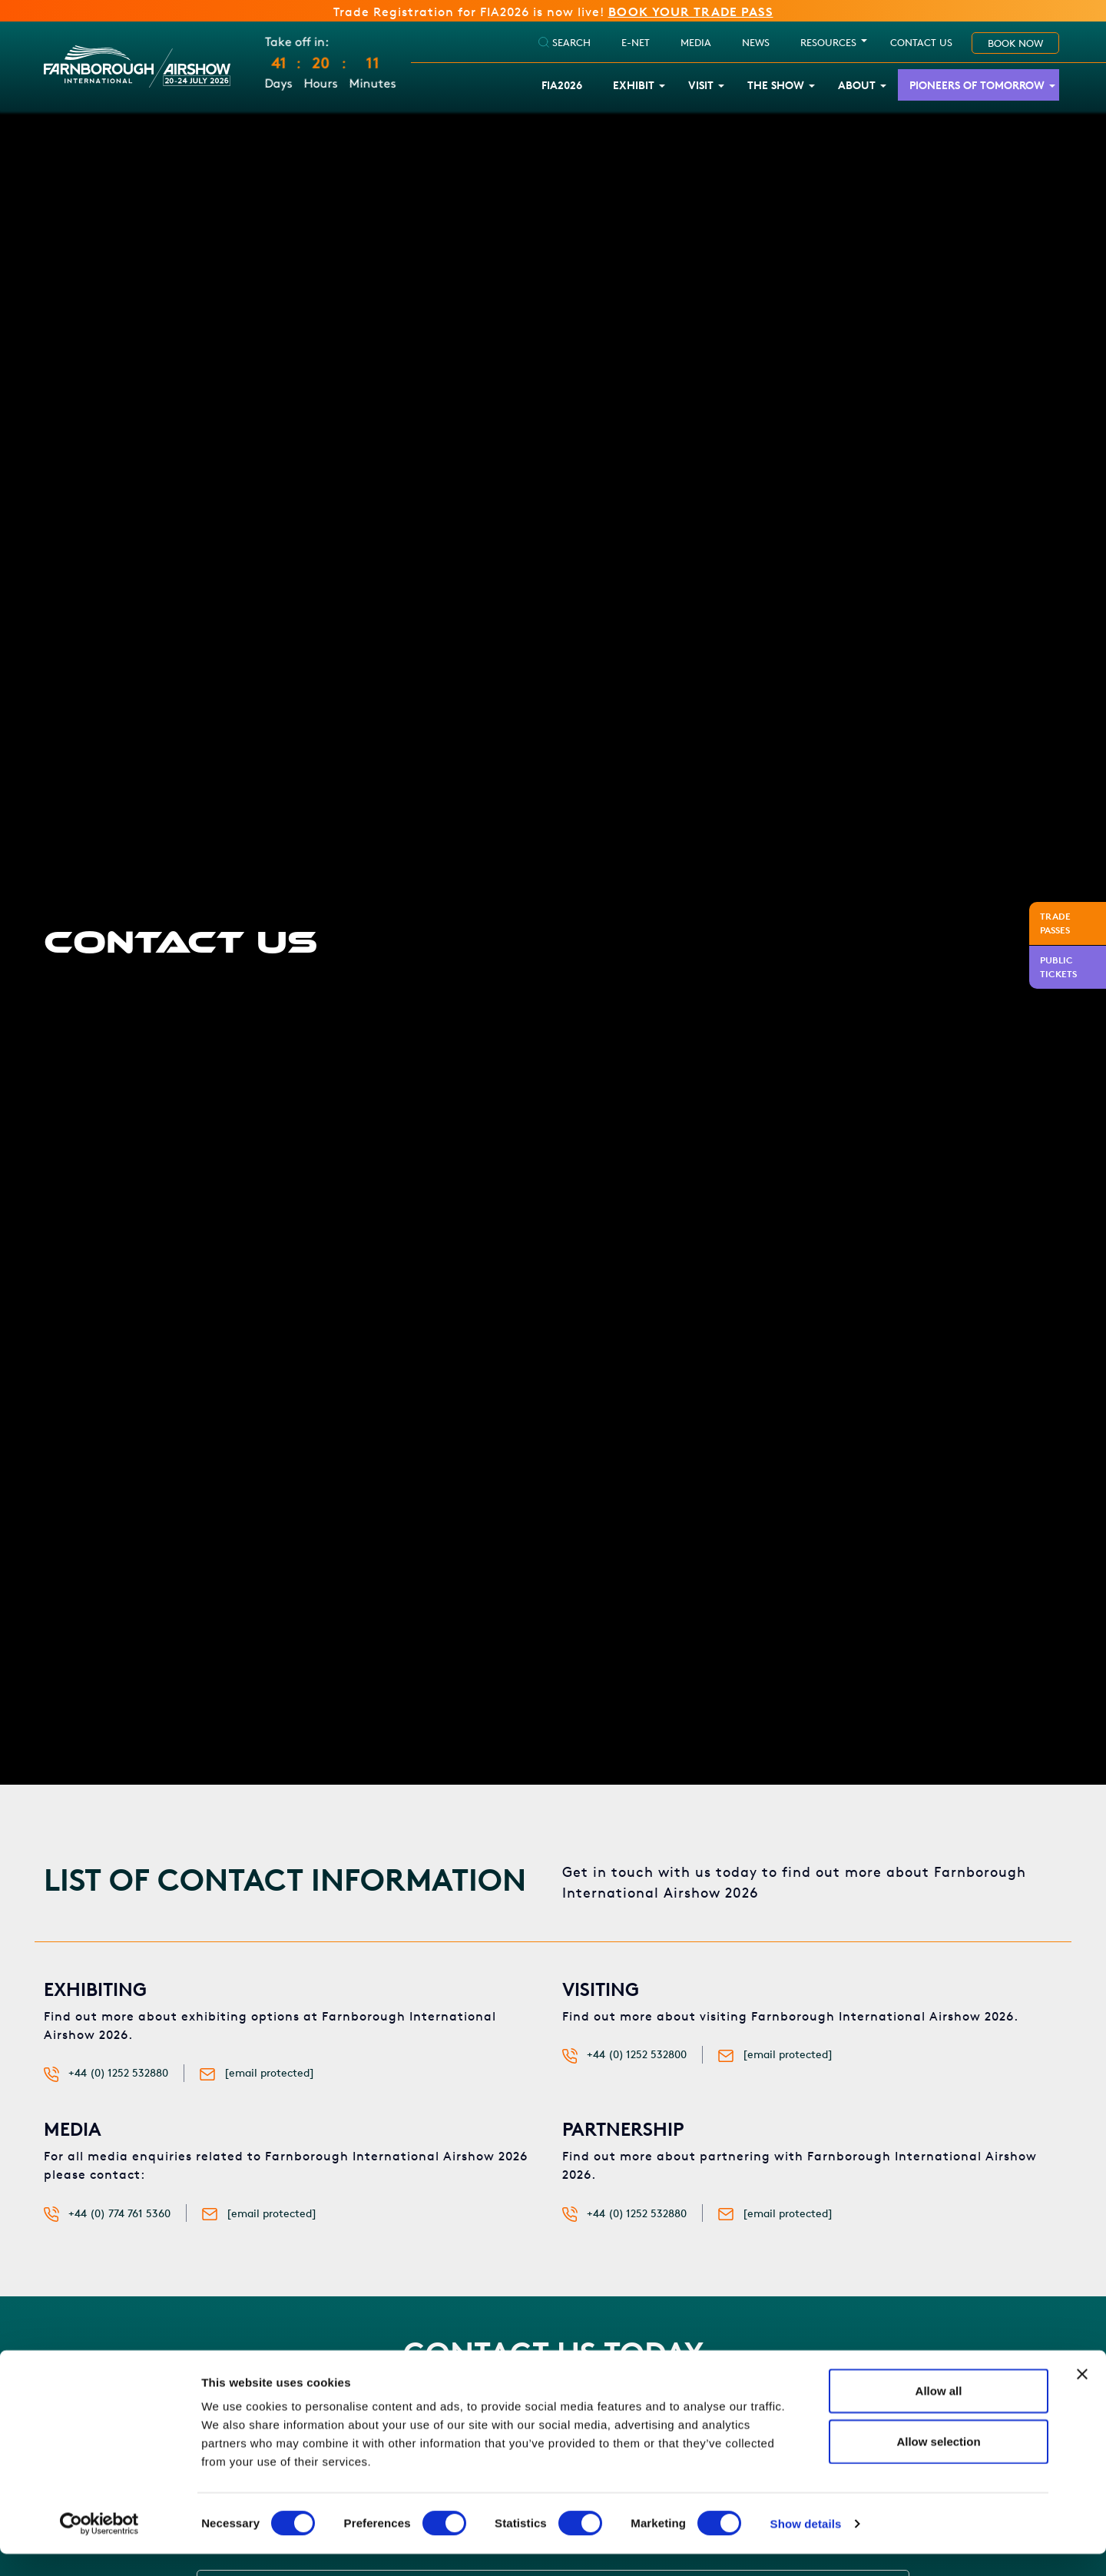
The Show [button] (775, 85)
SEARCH (564, 43)
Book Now (1015, 44)
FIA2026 (561, 85)
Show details (806, 2545)
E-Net (635, 43)
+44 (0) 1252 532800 (637, 2054)
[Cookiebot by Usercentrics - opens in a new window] (99, 2546)
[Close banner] (1082, 2396)
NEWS (756, 43)
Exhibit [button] (633, 85)
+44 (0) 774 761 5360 (119, 2213)
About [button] (857, 85)
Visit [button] (701, 85)
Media (695, 43)
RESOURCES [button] (828, 43)
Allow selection (938, 2463)
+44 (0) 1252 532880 (118, 2073)
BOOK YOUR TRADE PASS (690, 12)
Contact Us (921, 43)
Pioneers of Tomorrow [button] (977, 85)
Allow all (939, 2412)
